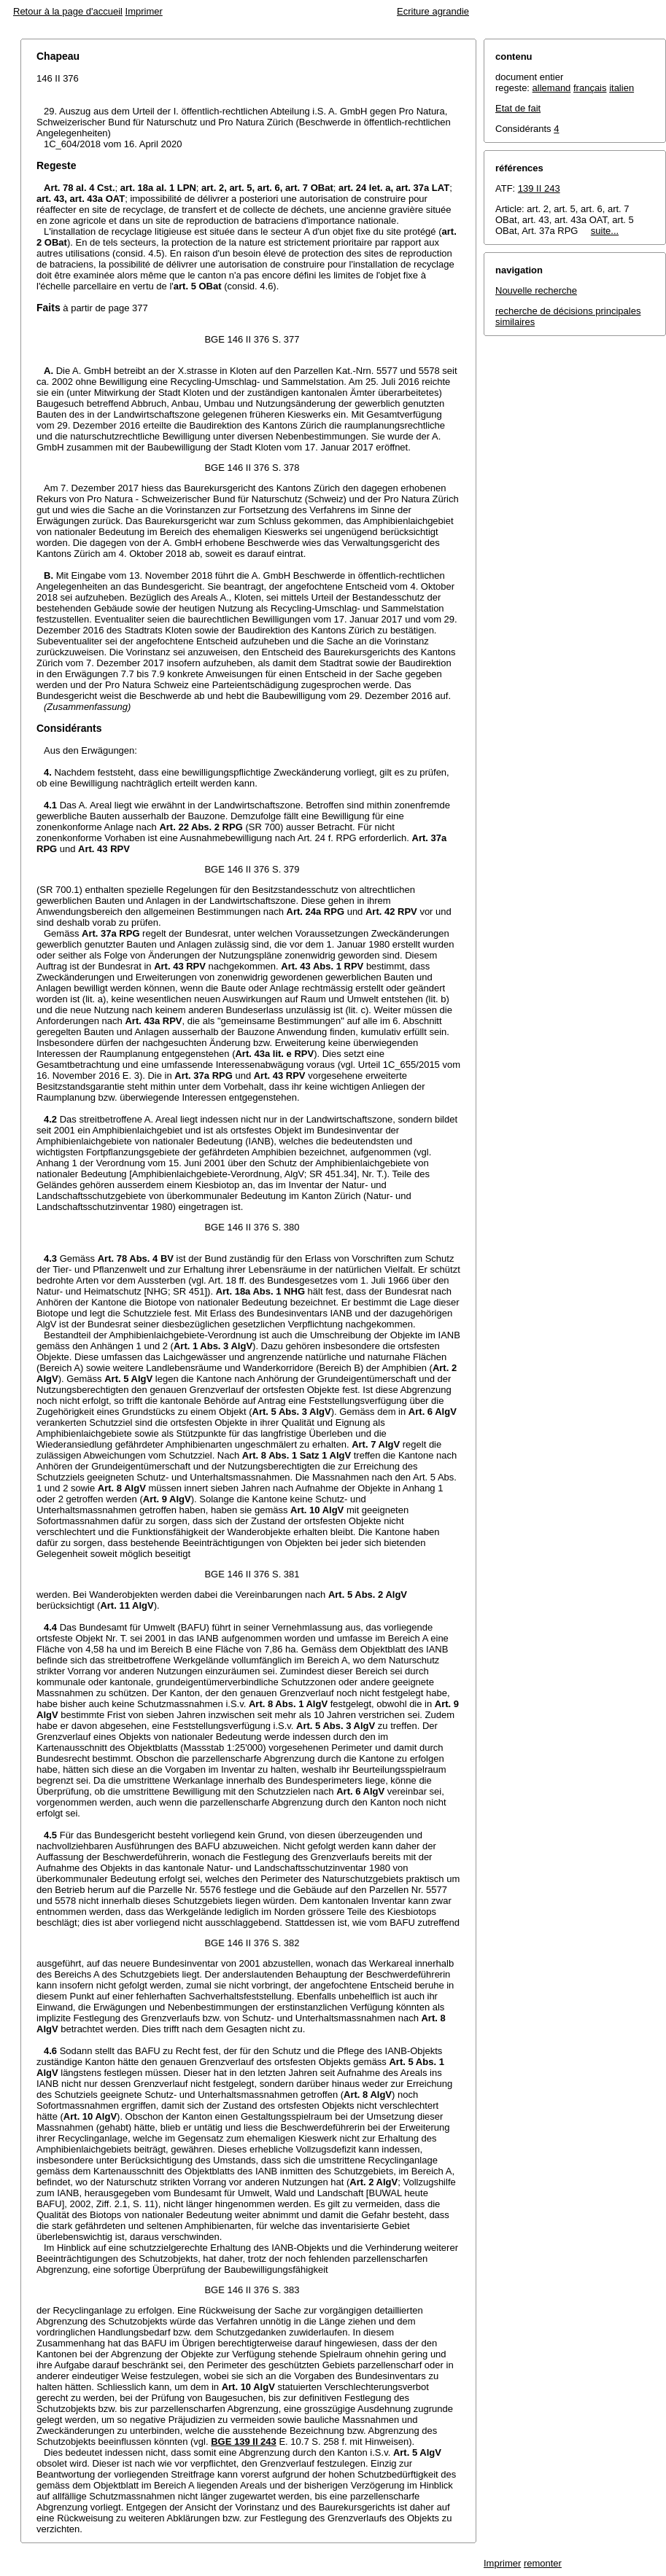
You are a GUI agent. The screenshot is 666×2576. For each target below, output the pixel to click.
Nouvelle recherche (536, 290)
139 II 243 (539, 188)
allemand (552, 87)
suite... (605, 230)
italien (621, 87)
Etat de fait (518, 108)
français (590, 87)
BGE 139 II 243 (243, 2441)
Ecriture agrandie (433, 11)
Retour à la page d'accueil (68, 11)
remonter (543, 2563)
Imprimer (144, 11)
